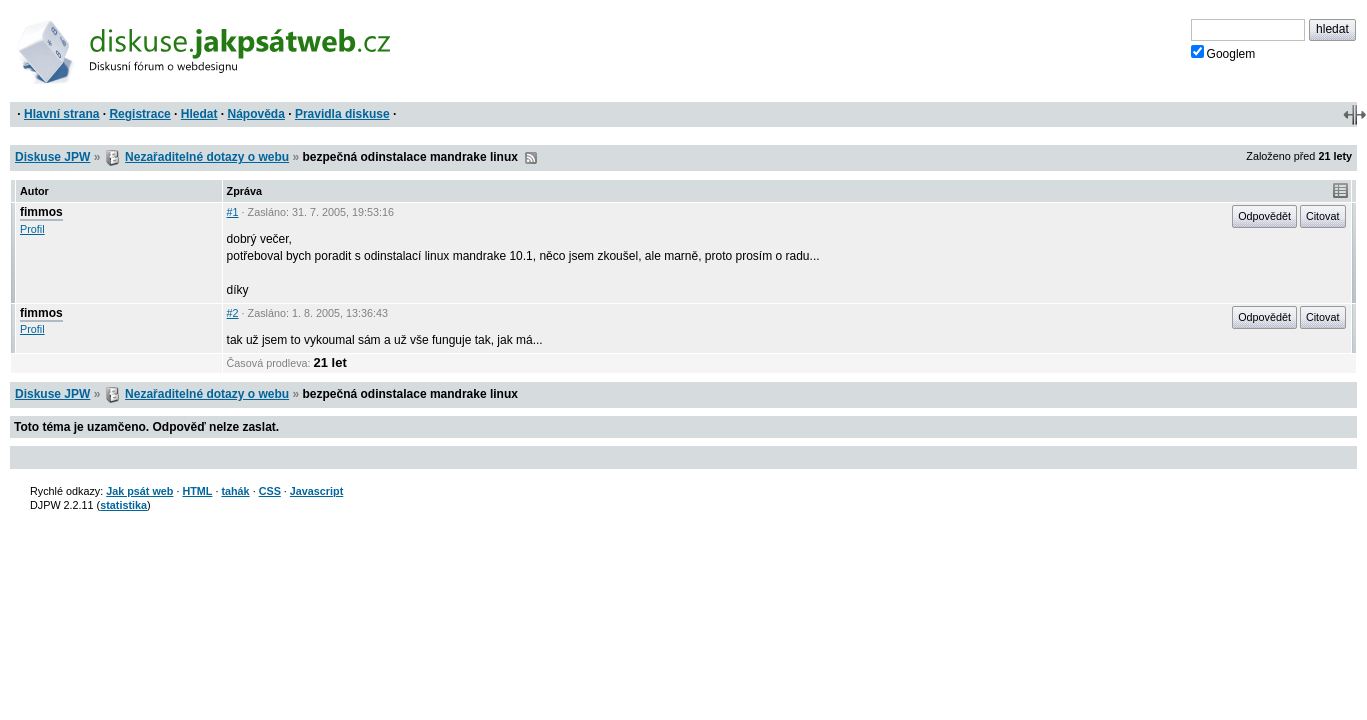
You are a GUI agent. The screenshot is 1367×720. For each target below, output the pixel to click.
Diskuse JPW (52, 157)
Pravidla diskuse (342, 114)
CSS (270, 491)
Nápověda (256, 114)
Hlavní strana (61, 114)
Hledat (199, 114)
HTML (197, 491)
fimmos (41, 212)
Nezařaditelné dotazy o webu (207, 157)
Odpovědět (1264, 216)
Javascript (316, 491)
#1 (233, 212)
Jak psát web (139, 491)
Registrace (139, 114)
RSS (531, 158)
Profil (32, 229)
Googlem (1223, 53)
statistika (123, 505)
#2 (233, 313)
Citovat (1323, 216)
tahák (235, 491)
